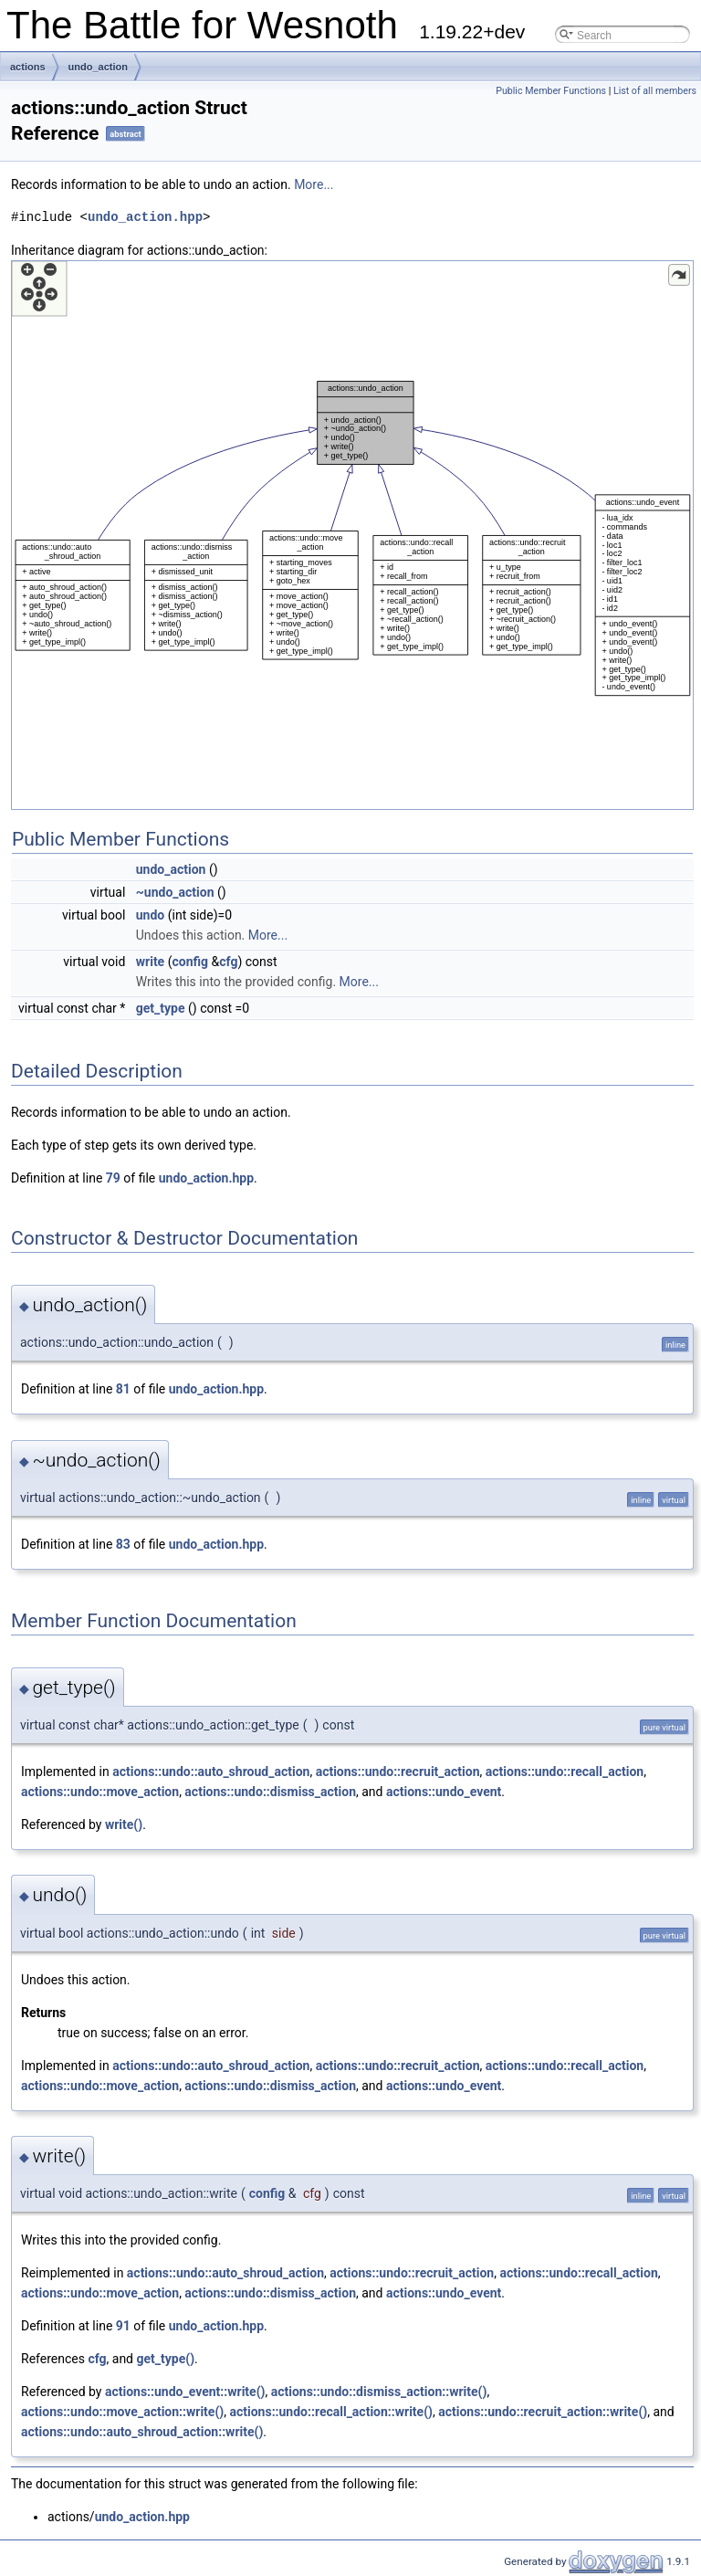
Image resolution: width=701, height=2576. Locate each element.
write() (123, 1824)
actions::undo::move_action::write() (122, 2411)
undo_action (98, 66)
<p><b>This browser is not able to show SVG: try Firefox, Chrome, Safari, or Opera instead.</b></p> (352, 535)
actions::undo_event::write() (185, 2391)
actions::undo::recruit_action (398, 1771)
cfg (228, 961)
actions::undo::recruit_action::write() (542, 2411)
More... (313, 184)
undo (150, 915)
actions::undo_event (443, 1791)
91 (123, 2325)
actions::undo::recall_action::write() (331, 2411)
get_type (160, 1008)
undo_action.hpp (145, 217)
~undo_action (175, 892)
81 (123, 1389)
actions (28, 66)
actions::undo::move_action (100, 1791)
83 (123, 1544)
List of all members (654, 91)
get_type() (166, 2358)
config (190, 961)
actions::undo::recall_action (564, 1771)
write (150, 961)
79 (113, 1178)
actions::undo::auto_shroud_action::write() (142, 2431)
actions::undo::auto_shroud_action (210, 1771)
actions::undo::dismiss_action (270, 1791)
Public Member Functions (551, 91)
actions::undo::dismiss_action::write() (379, 2391)
